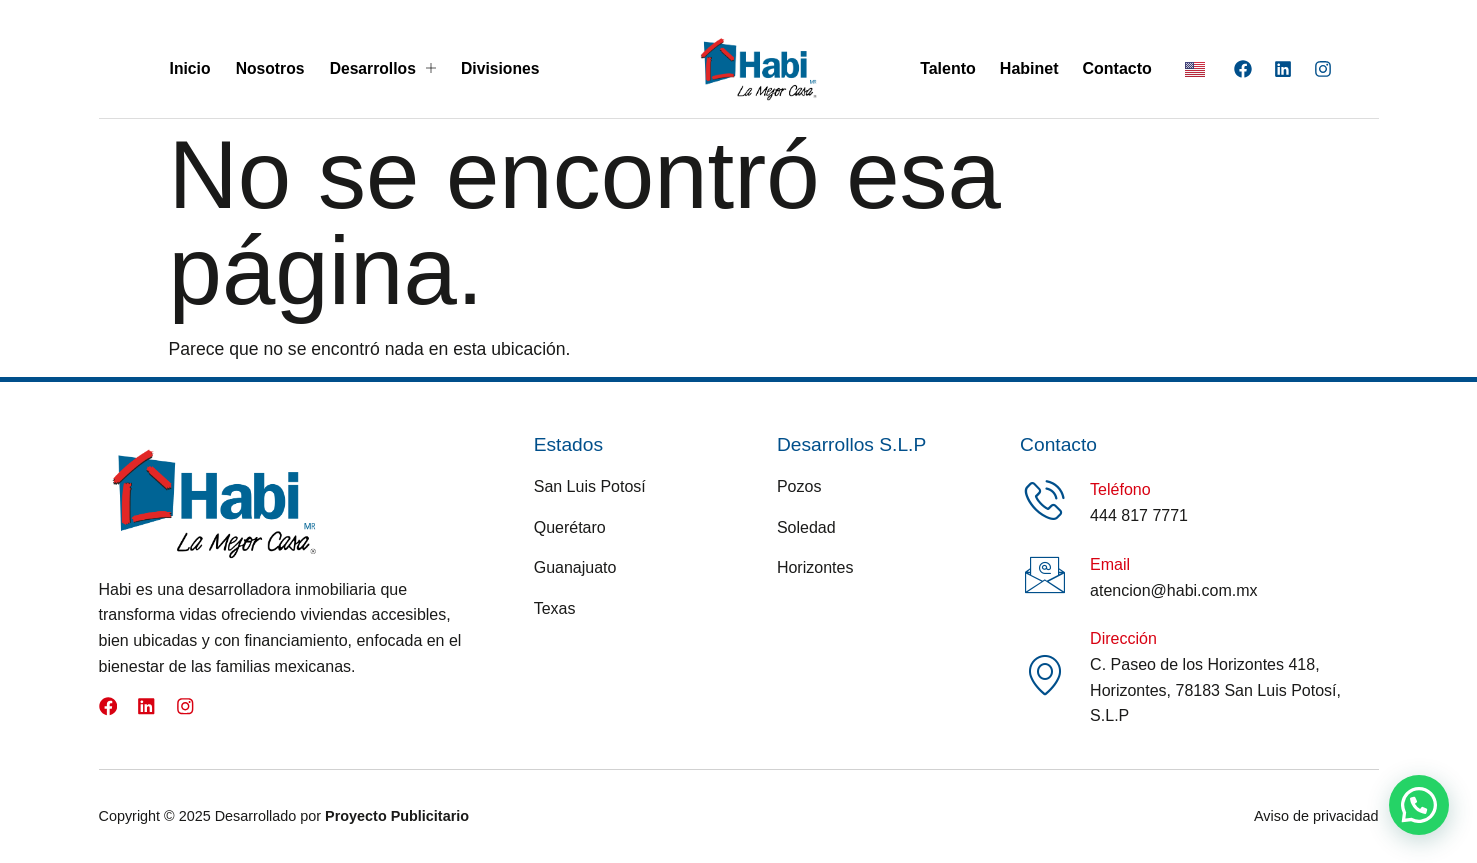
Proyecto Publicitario (397, 816)
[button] (1419, 805)
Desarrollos (382, 68)
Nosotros (269, 68)
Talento (948, 68)
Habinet (1029, 68)
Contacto (1117, 68)
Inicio (189, 68)
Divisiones (501, 68)
